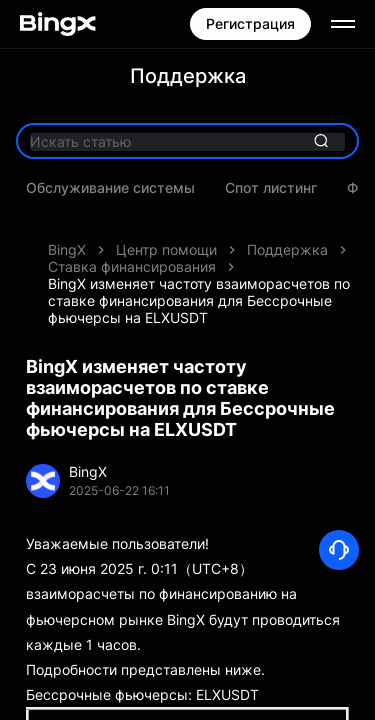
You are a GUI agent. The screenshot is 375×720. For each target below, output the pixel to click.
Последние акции (167, 188)
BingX (67, 249)
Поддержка (287, 249)
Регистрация (250, 23)
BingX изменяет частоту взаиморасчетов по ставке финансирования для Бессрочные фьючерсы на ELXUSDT (199, 300)
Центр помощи (166, 249)
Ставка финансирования (132, 266)
